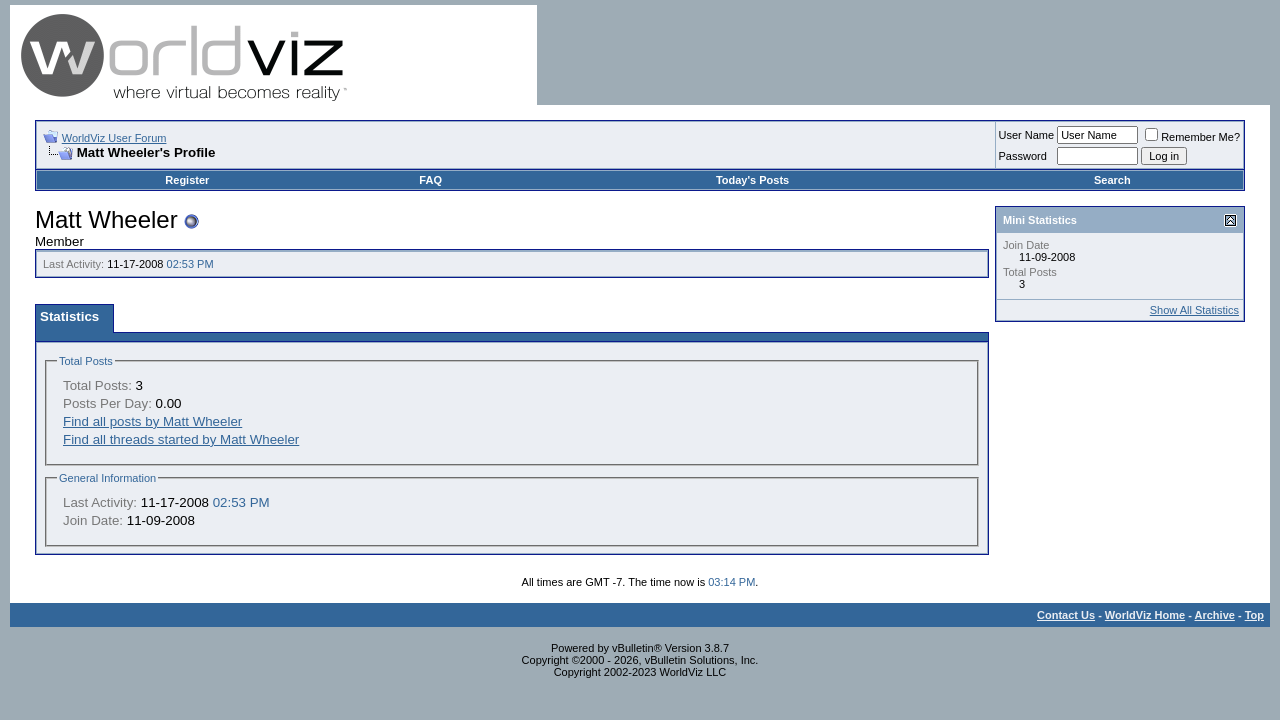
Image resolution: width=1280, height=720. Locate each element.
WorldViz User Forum (114, 138)
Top (1254, 615)
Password (1023, 156)
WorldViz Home (1145, 615)
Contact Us (1066, 615)
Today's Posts (752, 180)
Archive (1215, 615)
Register (187, 180)
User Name (1027, 135)
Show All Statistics (1194, 310)
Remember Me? (1192, 137)
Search (1112, 180)
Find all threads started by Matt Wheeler (181, 439)
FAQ (430, 180)
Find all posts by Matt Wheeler (152, 421)
